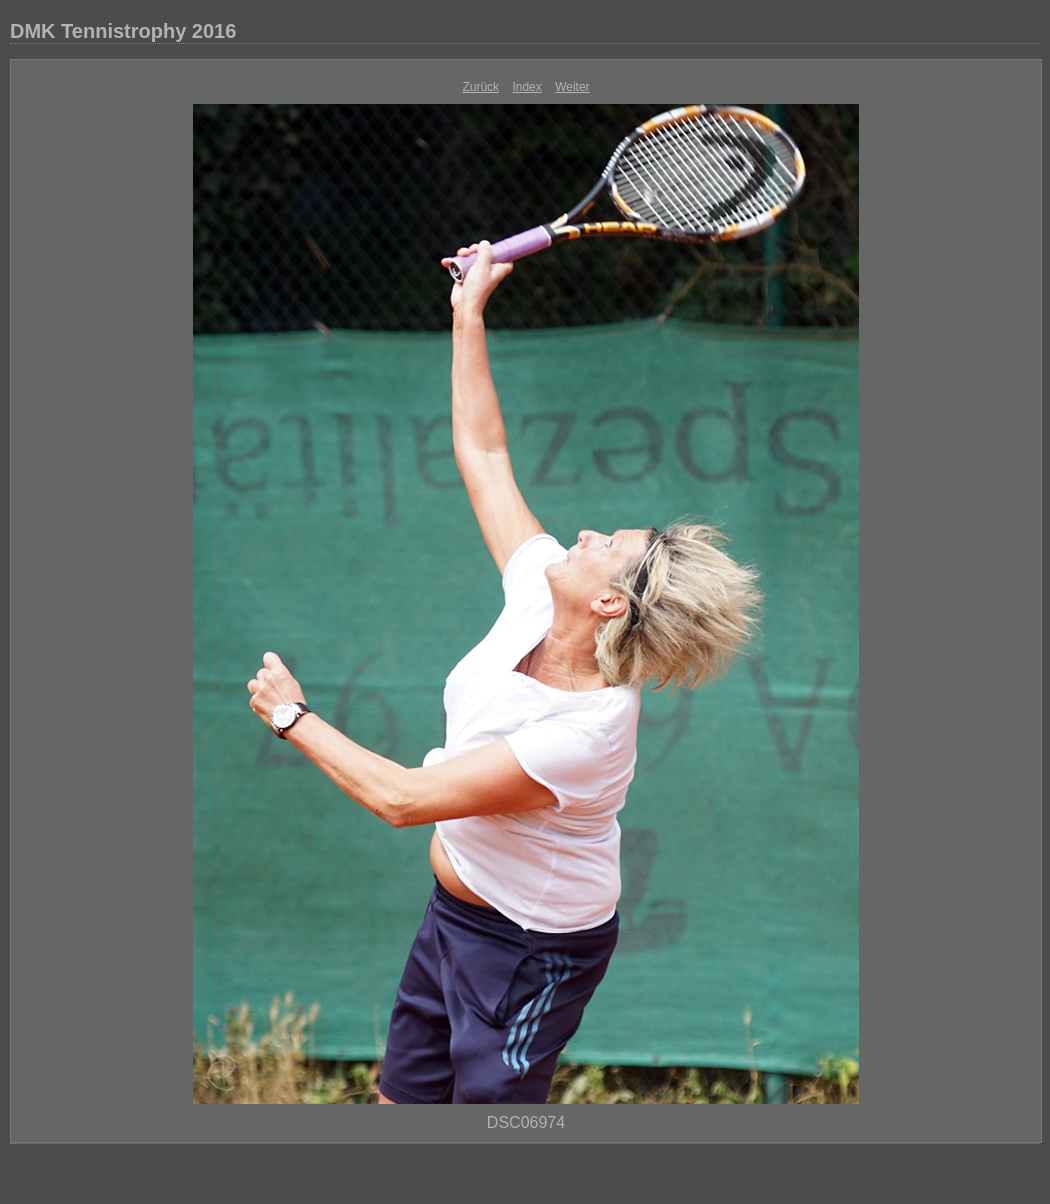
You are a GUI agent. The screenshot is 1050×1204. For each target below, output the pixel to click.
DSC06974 (526, 1122)
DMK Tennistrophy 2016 (123, 31)
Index (526, 87)
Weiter (572, 87)
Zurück (480, 87)
